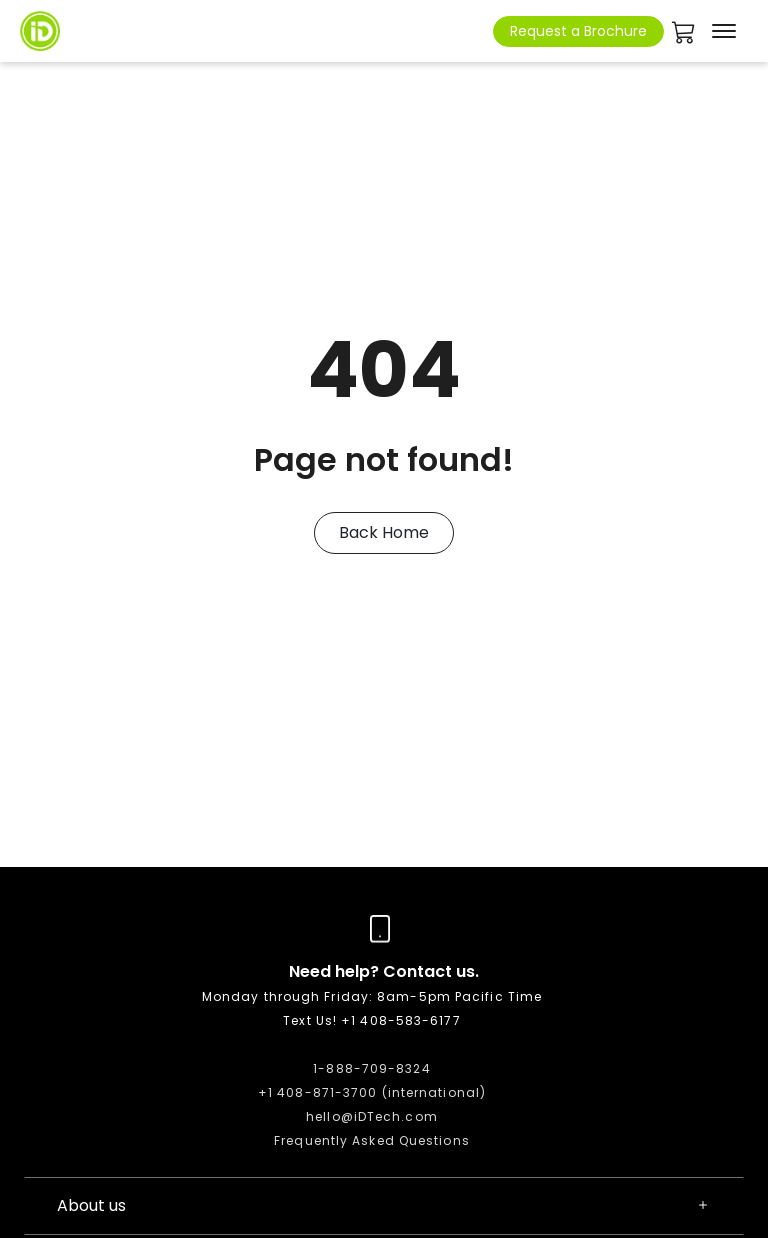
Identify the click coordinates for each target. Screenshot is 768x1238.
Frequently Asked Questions (372, 1140)
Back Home (384, 532)
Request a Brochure (578, 31)
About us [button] (384, 1206)
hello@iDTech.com (372, 1116)
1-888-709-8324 (371, 1068)
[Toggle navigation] (724, 31)
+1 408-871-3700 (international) (372, 1092)
